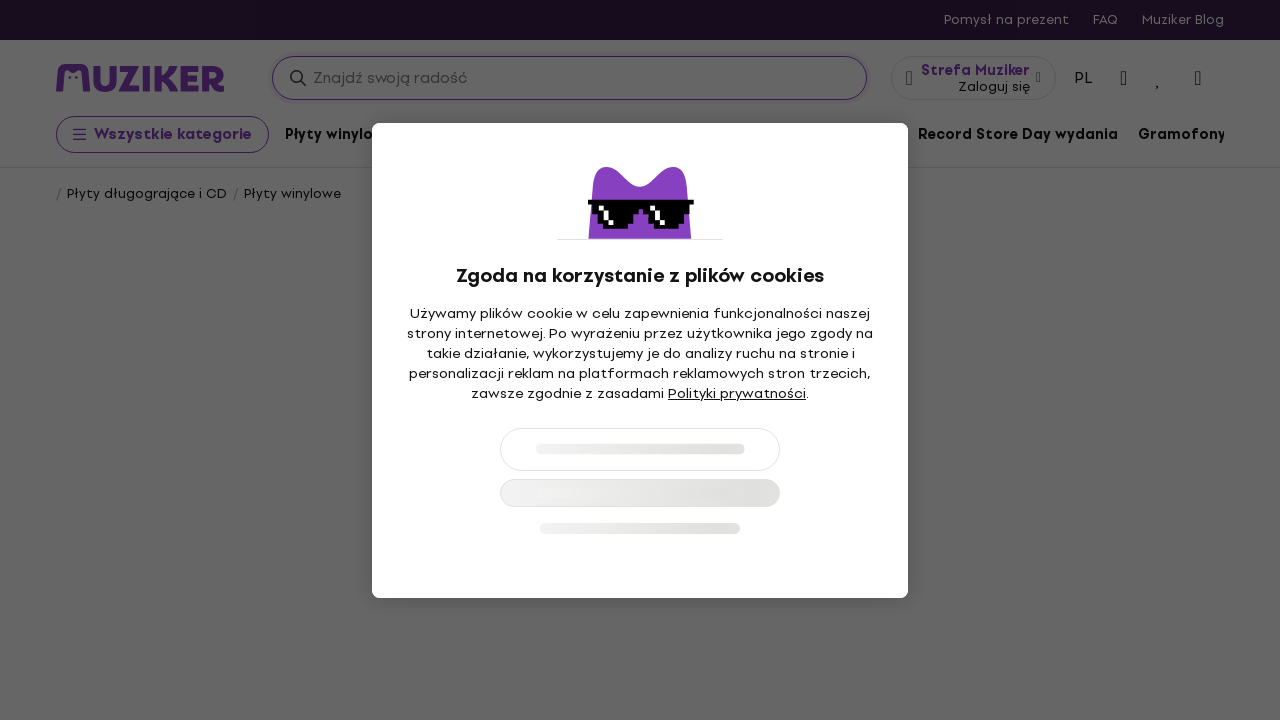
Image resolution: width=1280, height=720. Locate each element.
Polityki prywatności (737, 393)
